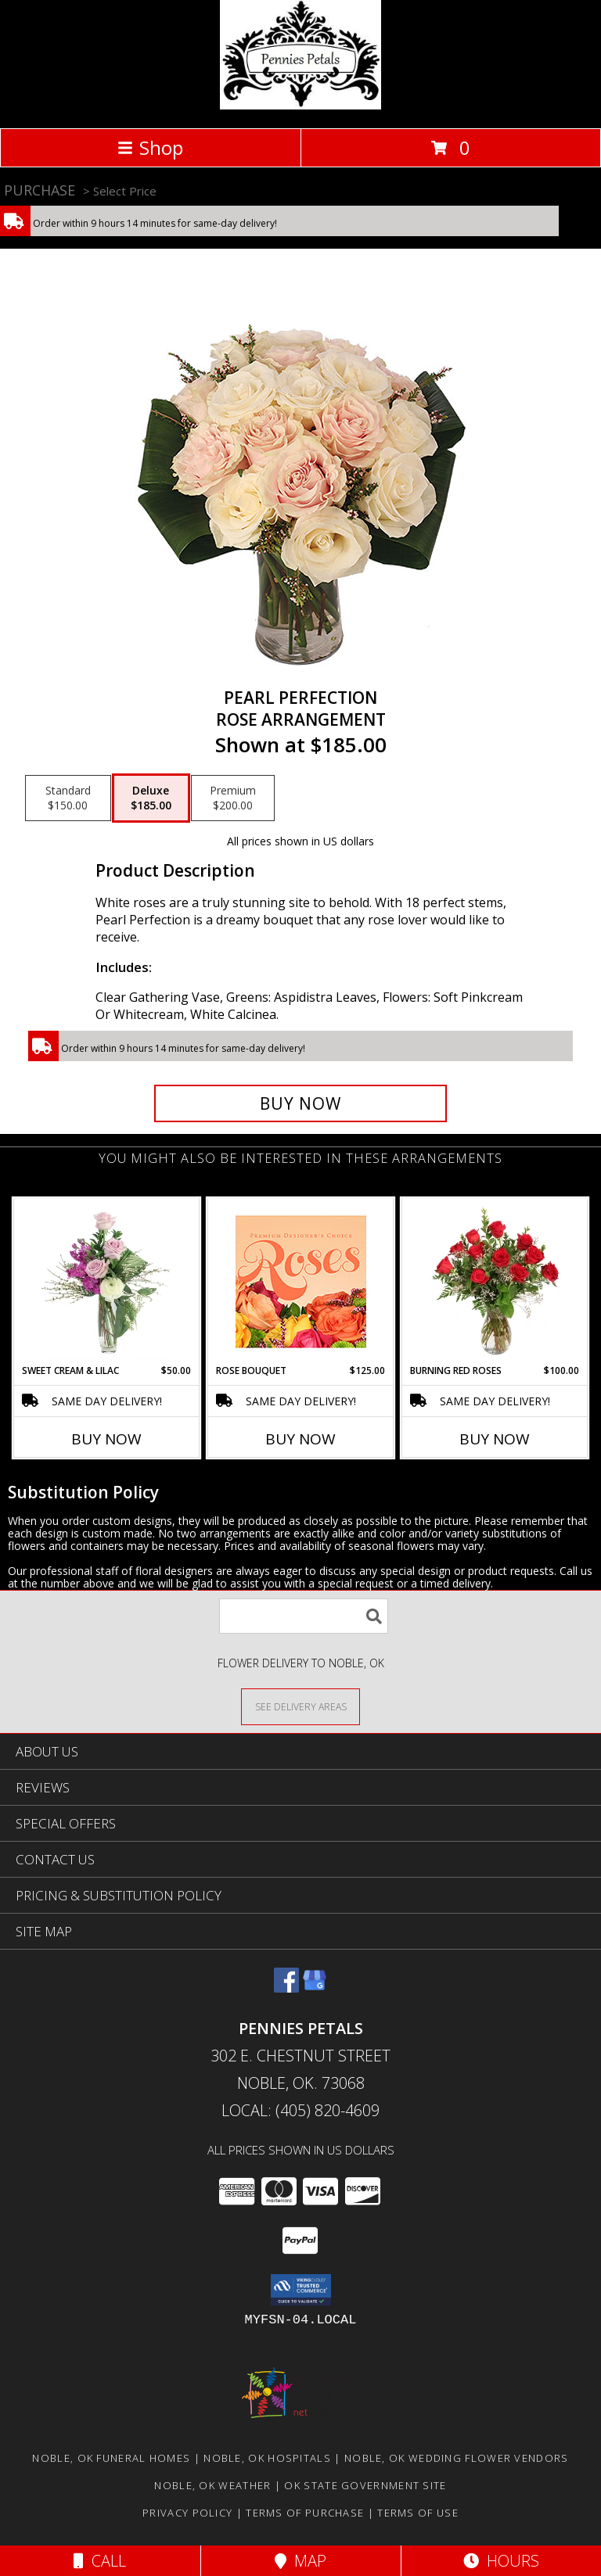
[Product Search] (303, 1616)
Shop (150, 147)
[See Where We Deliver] (300, 1706)
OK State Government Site (365, 2485)
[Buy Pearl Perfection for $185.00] (300, 1103)
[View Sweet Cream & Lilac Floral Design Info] (106, 1281)
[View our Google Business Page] (314, 1988)
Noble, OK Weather (212, 2485)
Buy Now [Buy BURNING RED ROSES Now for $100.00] (494, 1439)
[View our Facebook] (286, 1988)
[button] (301, 2289)
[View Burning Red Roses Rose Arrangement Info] (495, 1281)
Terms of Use (418, 2513)
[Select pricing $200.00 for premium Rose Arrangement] (233, 798)
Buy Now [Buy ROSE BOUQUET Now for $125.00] (300, 1439)
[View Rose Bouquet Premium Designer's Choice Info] (301, 1281)
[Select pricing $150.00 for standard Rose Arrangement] (68, 798)
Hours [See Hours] (501, 2560)
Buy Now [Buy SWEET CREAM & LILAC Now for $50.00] (106, 1439)
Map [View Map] (300, 2560)
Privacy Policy (187, 2513)
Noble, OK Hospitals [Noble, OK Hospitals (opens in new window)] (267, 2458)
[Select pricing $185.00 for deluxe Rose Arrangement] (151, 798)
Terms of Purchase (305, 2513)
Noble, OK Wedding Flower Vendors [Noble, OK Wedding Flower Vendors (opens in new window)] (456, 2458)
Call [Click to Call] (100, 2560)
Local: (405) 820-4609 (300, 2110)
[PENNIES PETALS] (300, 105)
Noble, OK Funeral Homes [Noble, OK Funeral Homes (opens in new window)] (111, 2458)
